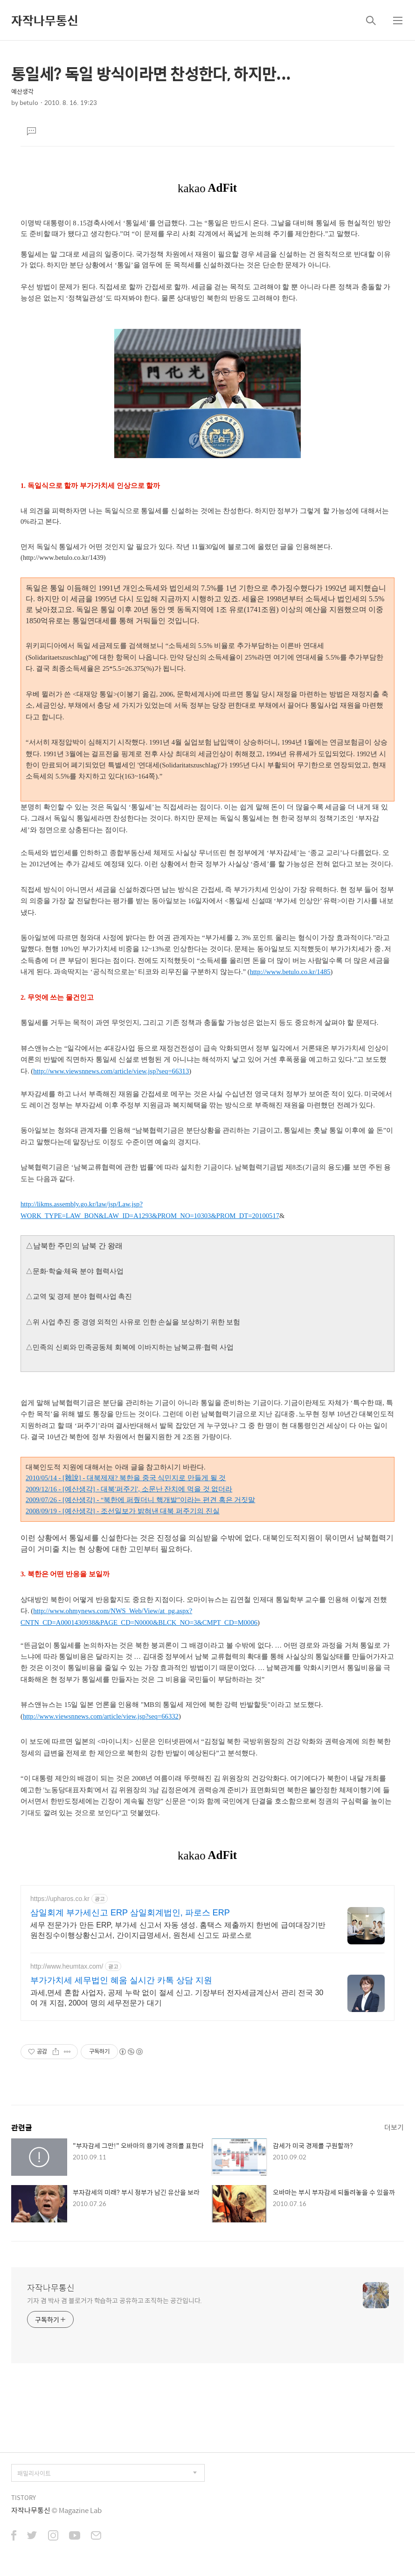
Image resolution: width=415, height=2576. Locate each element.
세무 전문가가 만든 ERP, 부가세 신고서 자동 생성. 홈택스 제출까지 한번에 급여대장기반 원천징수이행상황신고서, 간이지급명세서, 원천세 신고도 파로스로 (177, 1930)
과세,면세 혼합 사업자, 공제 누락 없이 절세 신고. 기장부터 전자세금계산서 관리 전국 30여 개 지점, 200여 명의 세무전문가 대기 (176, 1998)
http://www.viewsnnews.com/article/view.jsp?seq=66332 (101, 1716)
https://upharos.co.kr (60, 1898)
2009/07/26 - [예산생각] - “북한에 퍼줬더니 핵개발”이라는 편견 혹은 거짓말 (140, 1500)
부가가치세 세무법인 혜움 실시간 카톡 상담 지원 (121, 1980)
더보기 (394, 2127)
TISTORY (23, 2497)
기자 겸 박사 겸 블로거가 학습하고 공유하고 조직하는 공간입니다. (114, 2300)
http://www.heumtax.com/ (66, 1966)
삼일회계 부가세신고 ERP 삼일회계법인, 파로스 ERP (130, 1912)
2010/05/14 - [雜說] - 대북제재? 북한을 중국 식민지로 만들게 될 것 (126, 1478)
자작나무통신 (44, 20)
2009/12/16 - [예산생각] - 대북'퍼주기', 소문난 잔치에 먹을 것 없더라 (129, 1489)
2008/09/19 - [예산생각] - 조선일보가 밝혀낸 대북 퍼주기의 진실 (123, 1511)
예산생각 (22, 91)
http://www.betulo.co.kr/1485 (290, 971)
